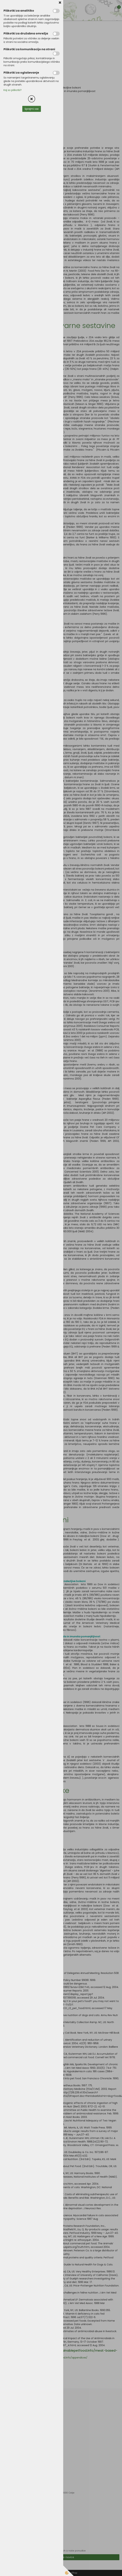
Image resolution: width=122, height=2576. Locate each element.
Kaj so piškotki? (13, 90)
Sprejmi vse (32, 109)
